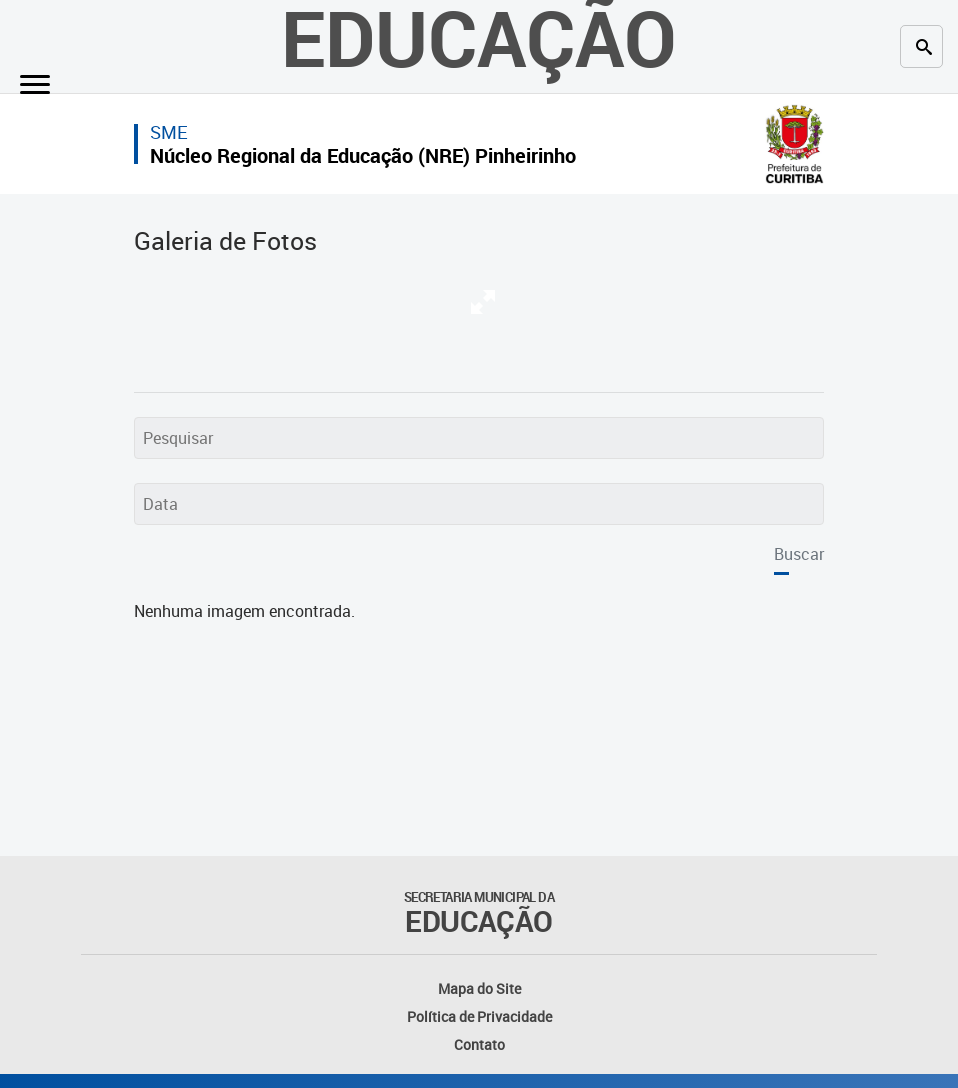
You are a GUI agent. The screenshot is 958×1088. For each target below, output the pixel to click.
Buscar (799, 554)
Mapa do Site (479, 988)
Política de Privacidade (479, 1016)
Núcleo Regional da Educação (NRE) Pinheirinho (363, 155)
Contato (479, 1044)
